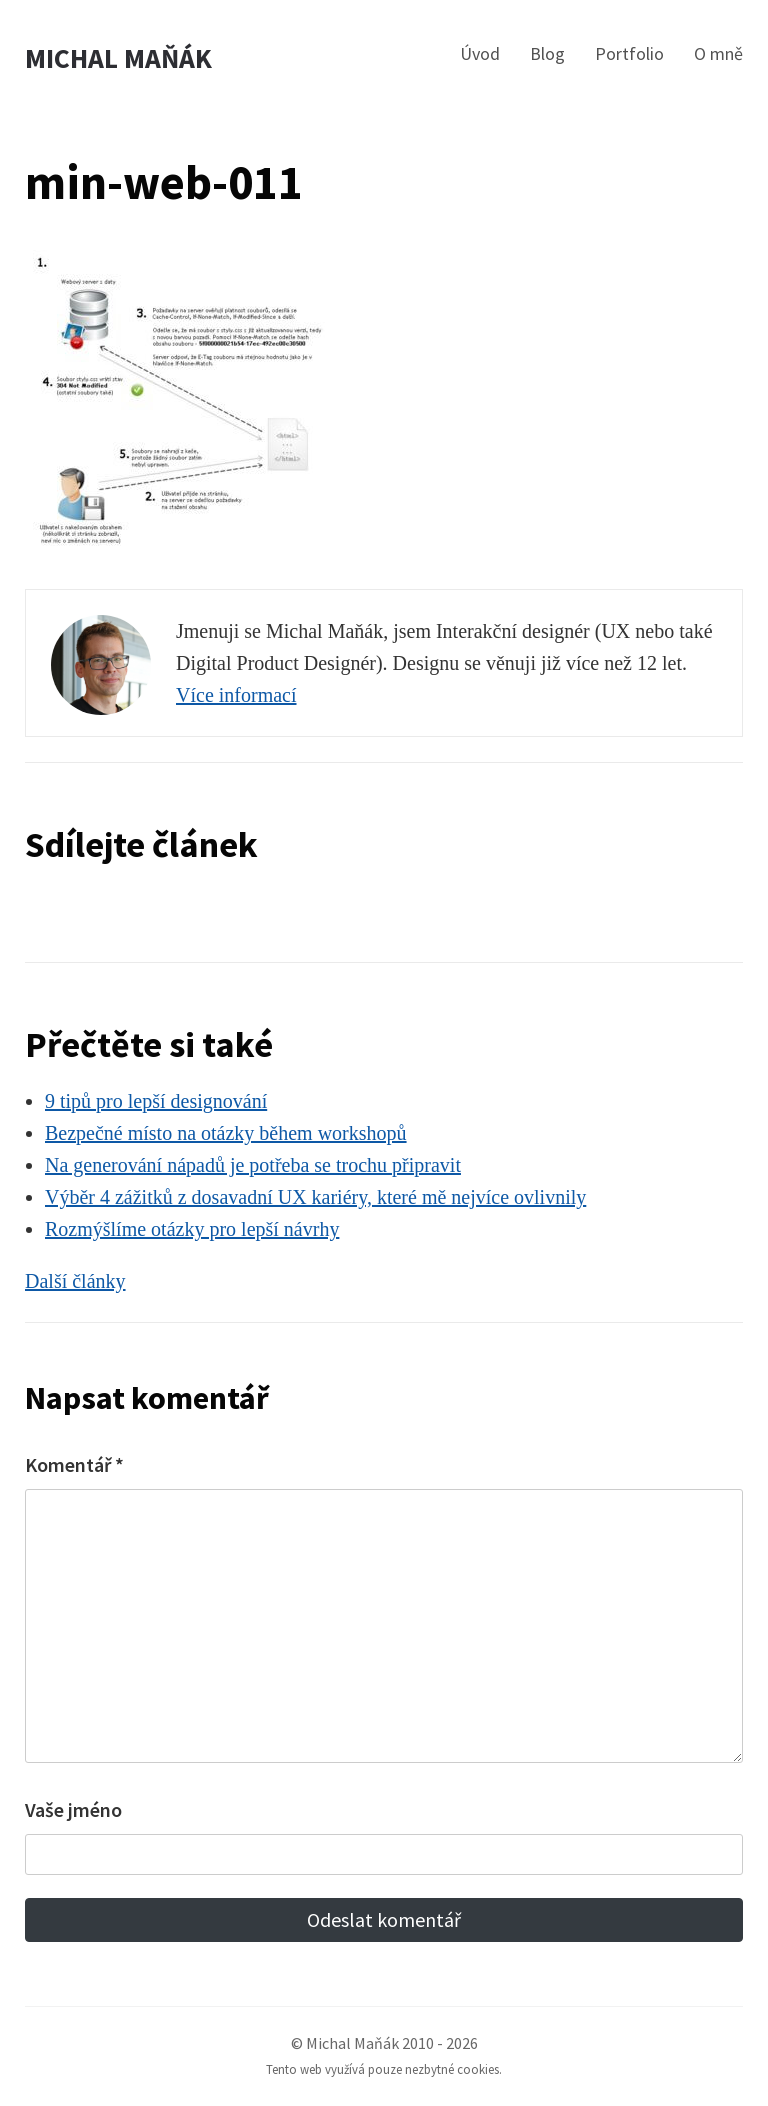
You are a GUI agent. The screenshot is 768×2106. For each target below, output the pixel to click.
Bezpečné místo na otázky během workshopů (226, 1133)
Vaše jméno (73, 1809)
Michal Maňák (118, 58)
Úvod (480, 53)
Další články (75, 1281)
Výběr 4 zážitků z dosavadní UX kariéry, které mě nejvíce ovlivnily (315, 1197)
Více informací (236, 695)
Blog (547, 53)
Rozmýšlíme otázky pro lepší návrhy (192, 1229)
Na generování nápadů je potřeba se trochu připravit (253, 1165)
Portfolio (629, 53)
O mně (718, 53)
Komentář (74, 1464)
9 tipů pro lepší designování (156, 1101)
